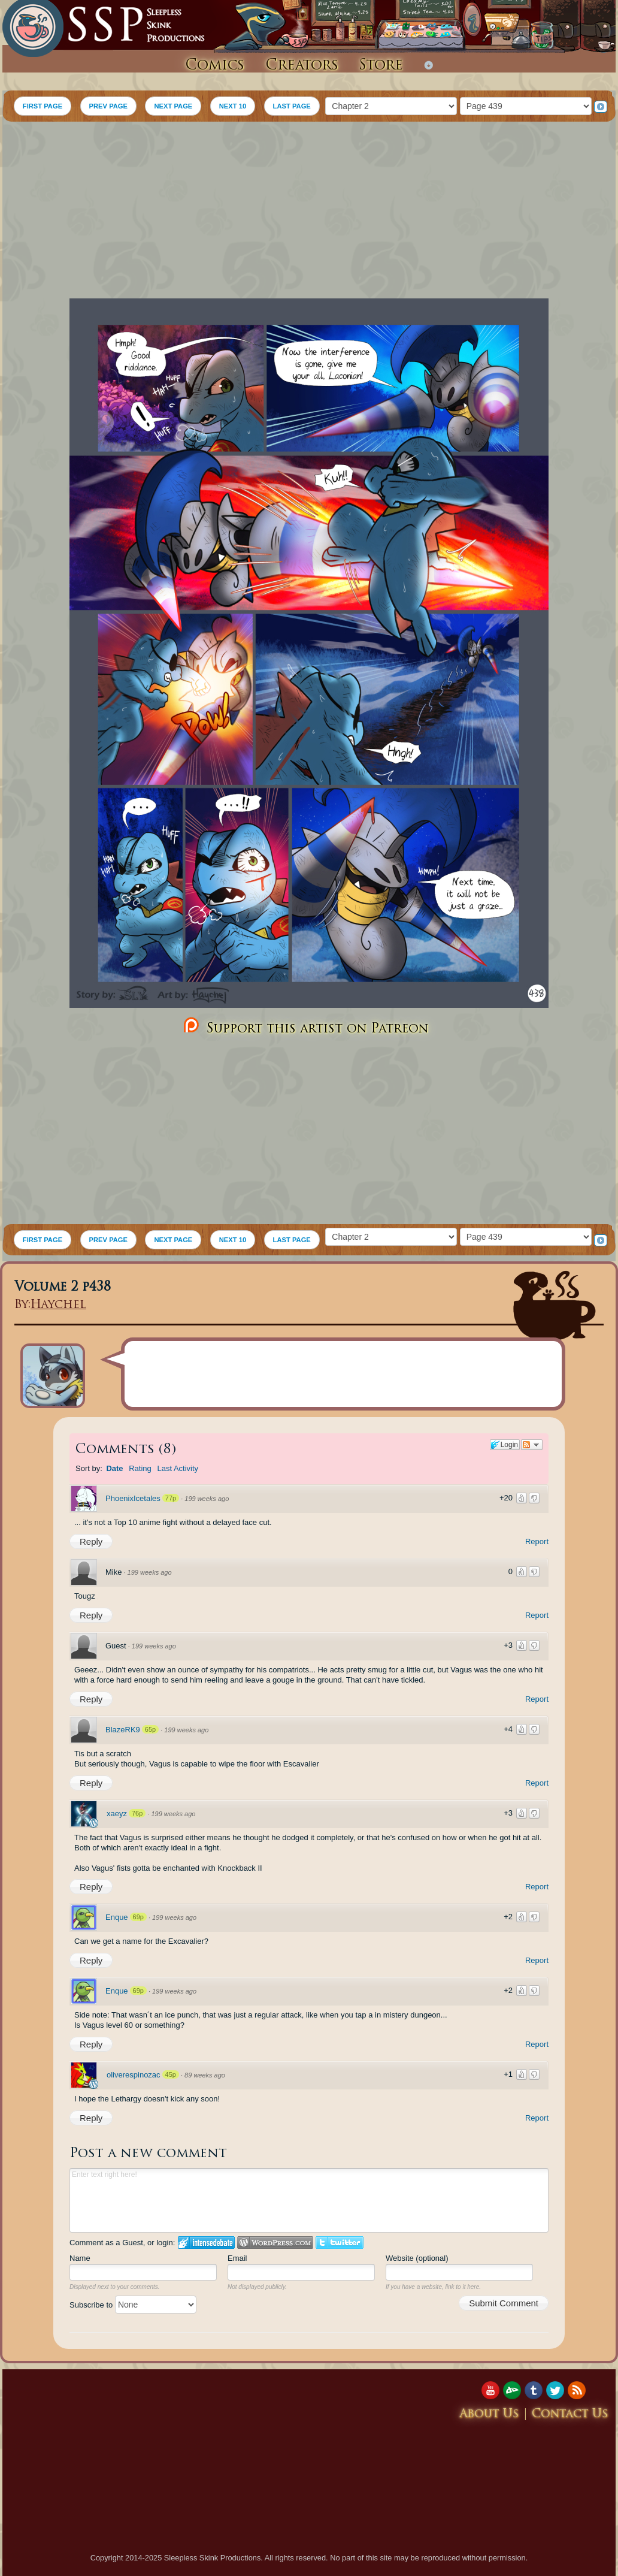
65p (150, 1729)
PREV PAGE (108, 106)
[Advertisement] (309, 211)
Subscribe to (132, 2304)
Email (237, 2258)
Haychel (58, 1305)
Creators (301, 66)
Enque (116, 1917)
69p (138, 1916)
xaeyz (117, 1813)
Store (381, 66)
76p (137, 1813)
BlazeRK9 (122, 1729)
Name (79, 2258)
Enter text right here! (309, 2200)
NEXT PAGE (173, 106)
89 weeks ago (204, 2075)
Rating (140, 1468)
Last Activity (177, 1468)
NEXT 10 (232, 106)
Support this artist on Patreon (304, 1026)
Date (114, 1468)
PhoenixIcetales (132, 1498)
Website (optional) (417, 2258)
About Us (489, 2414)
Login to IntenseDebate (206, 2242)
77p (170, 1498)
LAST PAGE (292, 106)
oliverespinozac (133, 2074)
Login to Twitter (339, 2242)
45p (170, 2074)
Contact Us (570, 2414)
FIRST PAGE (42, 106)
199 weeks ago (206, 1498)
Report (537, 1541)
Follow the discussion (532, 1444)
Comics (214, 66)
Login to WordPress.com (275, 2242)
